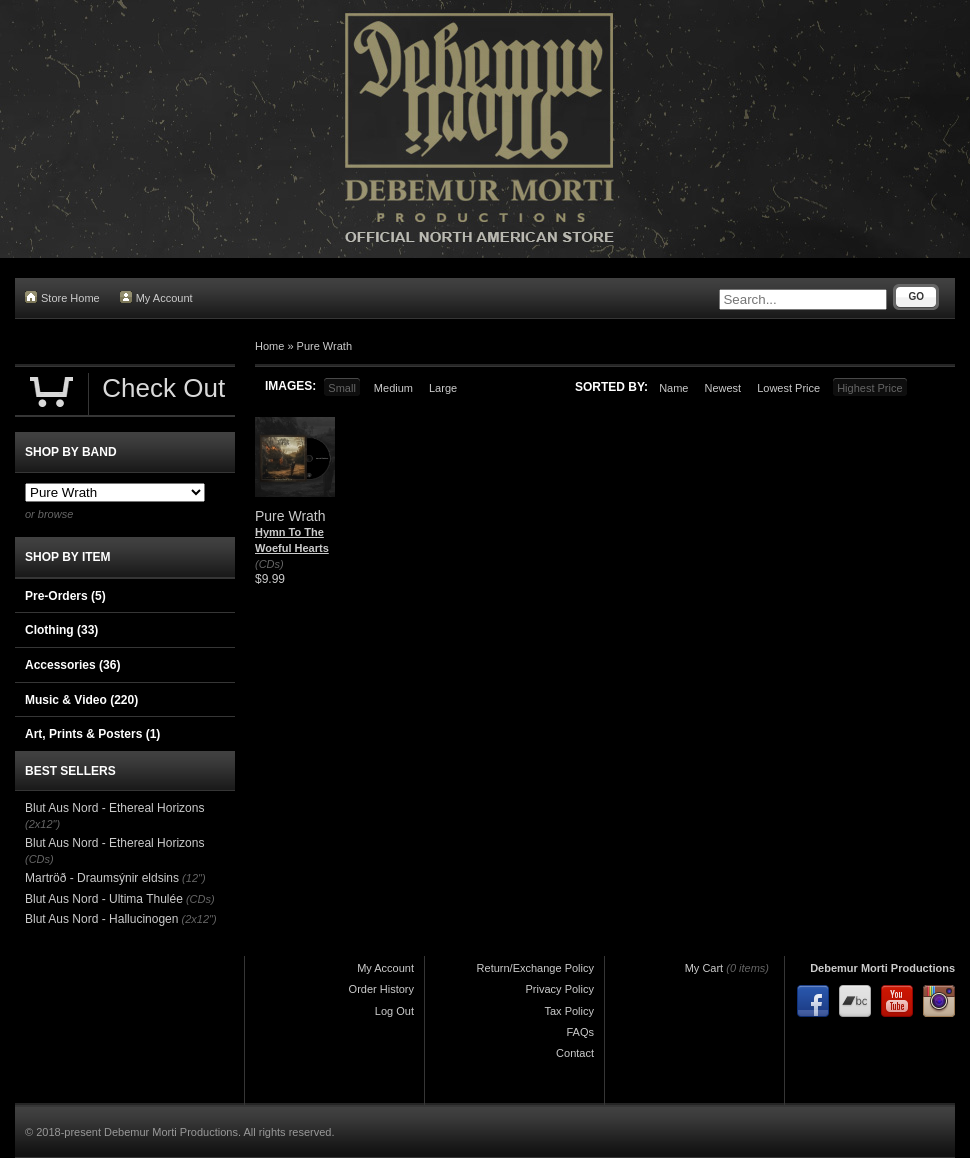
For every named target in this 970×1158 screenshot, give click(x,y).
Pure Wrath (324, 346)
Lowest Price (788, 388)
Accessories (72, 665)
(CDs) (269, 564)
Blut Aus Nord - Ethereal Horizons (114, 808)
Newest (722, 388)
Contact (575, 1053)
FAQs (580, 1032)
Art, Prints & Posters (92, 734)
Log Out (394, 1011)
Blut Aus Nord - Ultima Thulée (104, 899)
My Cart (704, 968)
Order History (381, 989)
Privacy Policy (560, 989)
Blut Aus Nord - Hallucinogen (101, 919)
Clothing (61, 630)
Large (443, 388)
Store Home (62, 297)
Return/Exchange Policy (535, 968)
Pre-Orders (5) (65, 596)
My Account (156, 297)
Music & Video (81, 700)
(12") (193, 878)
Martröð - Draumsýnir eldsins (102, 878)
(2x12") (42, 824)
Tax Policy (569, 1011)
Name (673, 388)
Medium (393, 388)
